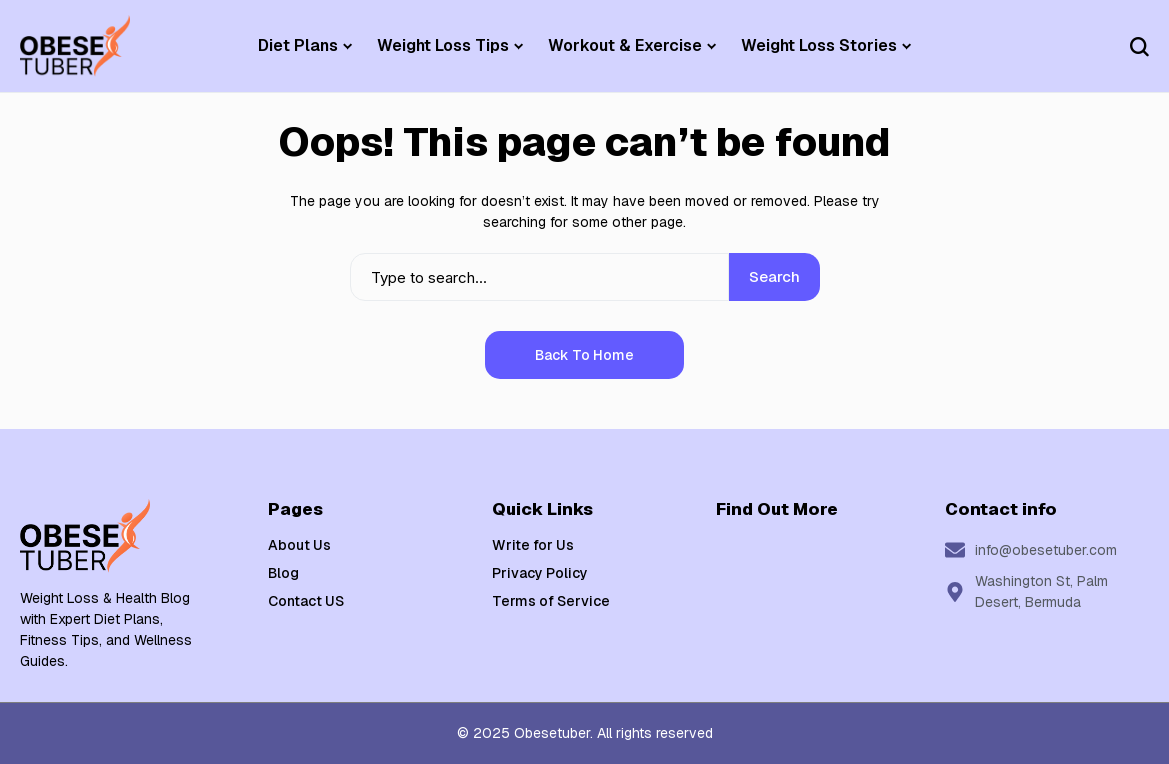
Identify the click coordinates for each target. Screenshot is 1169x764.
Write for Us (533, 545)
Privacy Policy (540, 573)
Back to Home (584, 355)
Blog (283, 573)
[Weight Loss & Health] (75, 46)
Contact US (306, 601)
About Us (299, 545)
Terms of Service (551, 601)
